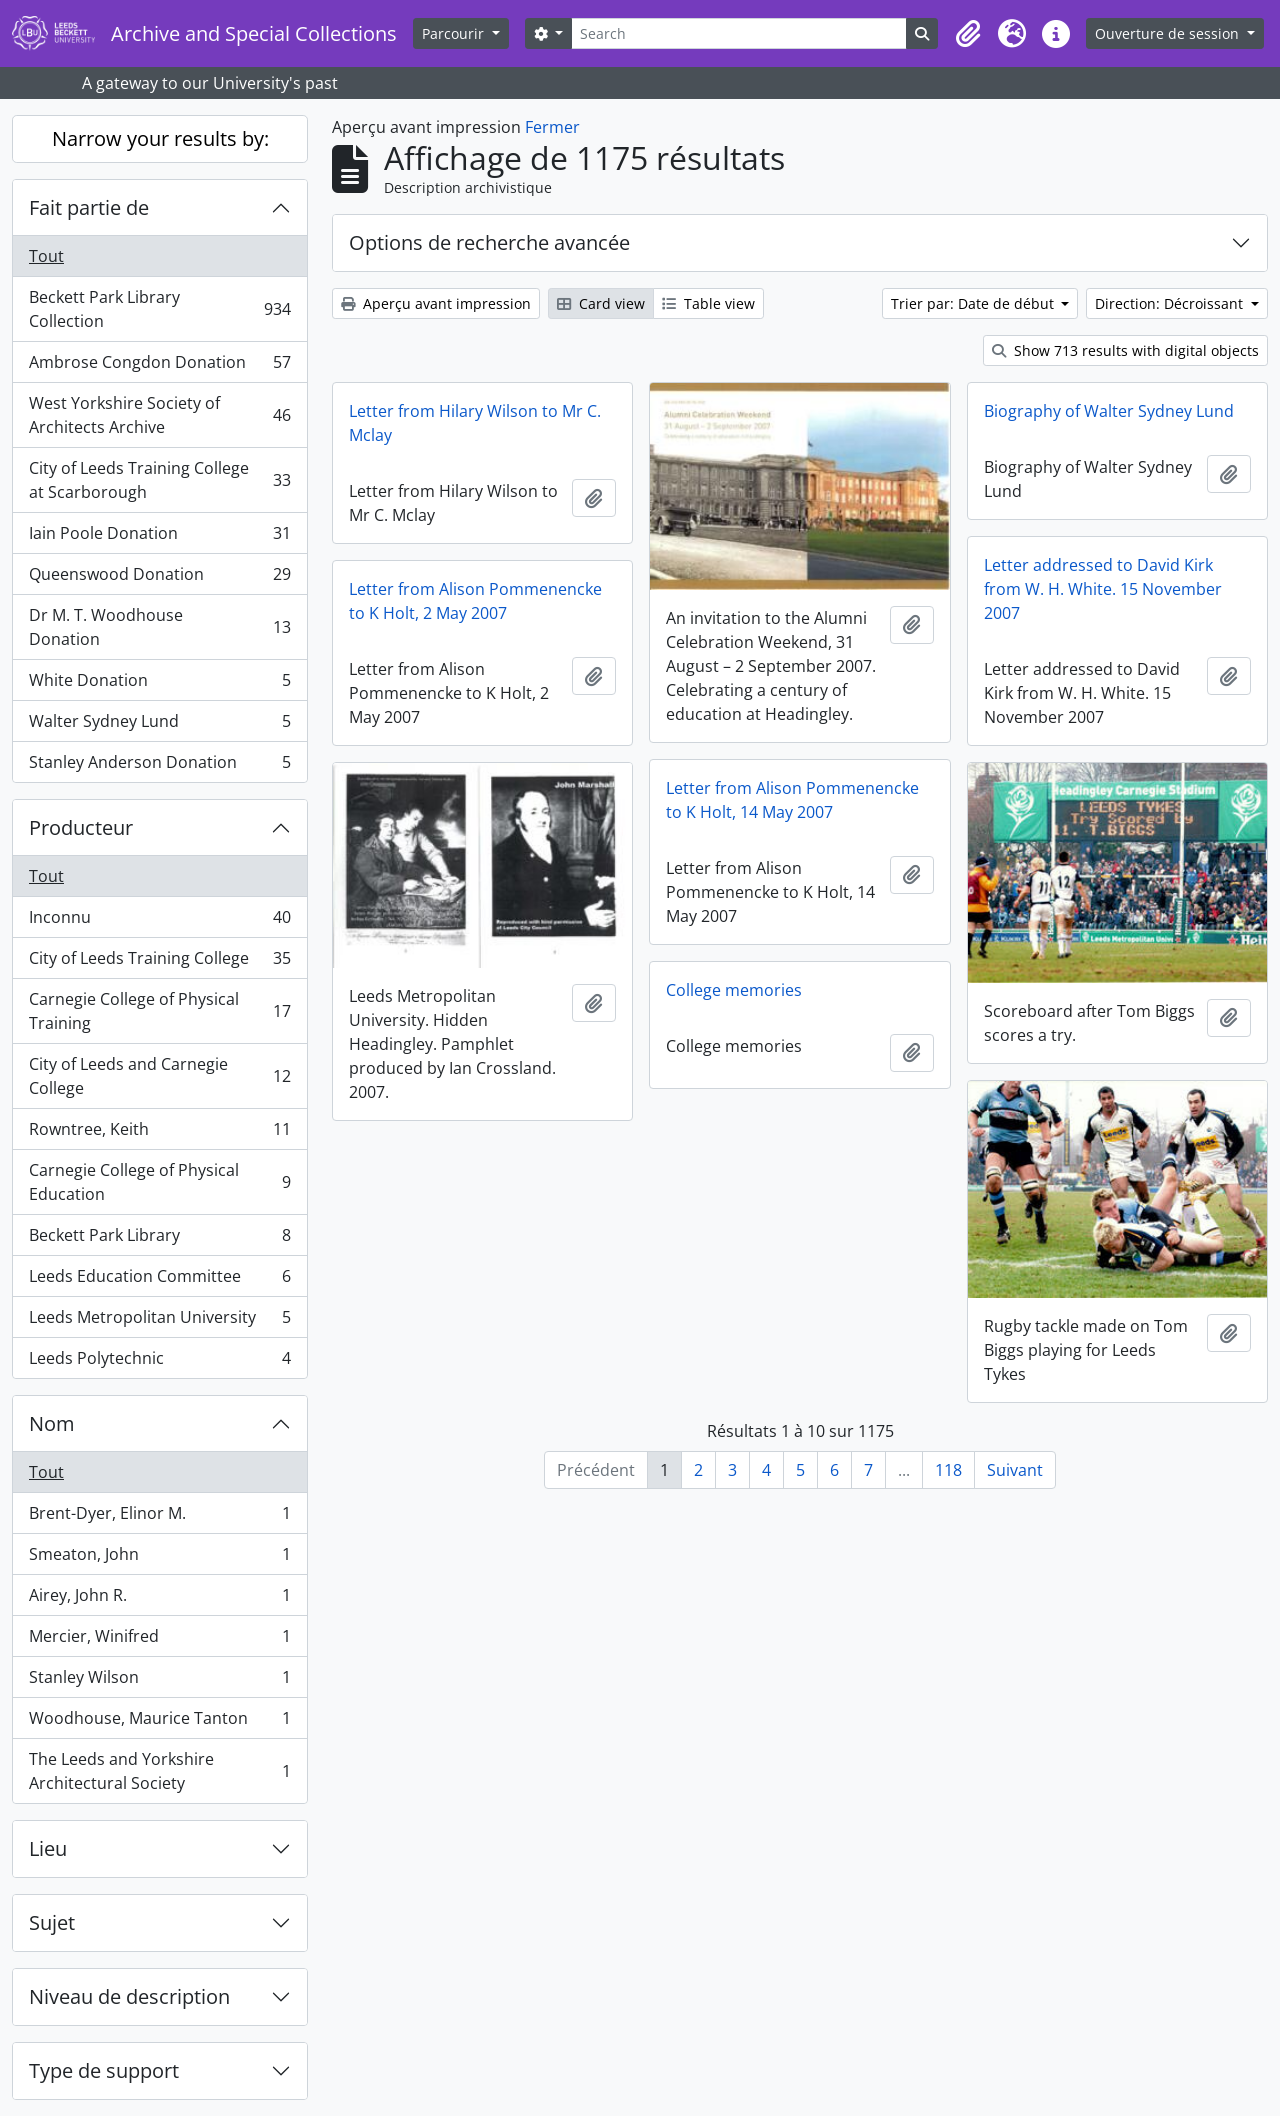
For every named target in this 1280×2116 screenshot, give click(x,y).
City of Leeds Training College (159, 962)
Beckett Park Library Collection (159, 309)
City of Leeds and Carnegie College (159, 1076)
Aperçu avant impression (436, 303)
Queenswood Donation (159, 578)
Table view (708, 303)
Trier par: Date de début (974, 303)
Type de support (104, 2070)
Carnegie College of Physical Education (159, 1182)
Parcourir (455, 33)
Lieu (48, 1848)
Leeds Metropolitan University (159, 1321)
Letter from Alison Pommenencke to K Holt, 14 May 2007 (792, 800)
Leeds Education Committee (159, 1280)
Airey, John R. (159, 1599)
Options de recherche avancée (489, 242)
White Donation (159, 684)
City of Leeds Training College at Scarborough (159, 480)
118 (948, 1470)
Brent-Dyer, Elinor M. (159, 1517)
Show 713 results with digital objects (1125, 350)
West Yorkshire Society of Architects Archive (159, 415)
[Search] (739, 33)
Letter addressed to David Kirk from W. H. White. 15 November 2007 (1103, 589)
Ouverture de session (1169, 33)
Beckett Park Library (159, 1239)
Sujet (52, 1922)
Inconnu (159, 921)
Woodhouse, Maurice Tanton (159, 1722)
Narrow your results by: (160, 138)
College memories (734, 990)
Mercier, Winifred (159, 1640)
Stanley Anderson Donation (159, 766)
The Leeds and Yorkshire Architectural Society (159, 1771)
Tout (46, 256)
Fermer (552, 127)
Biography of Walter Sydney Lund (1109, 411)
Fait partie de (89, 207)
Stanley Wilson (159, 1681)
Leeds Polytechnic (159, 1362)
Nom (52, 1423)
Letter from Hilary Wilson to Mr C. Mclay (475, 423)
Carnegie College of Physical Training (159, 1011)
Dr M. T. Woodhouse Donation (159, 627)
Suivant (1015, 1470)
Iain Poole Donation (159, 537)
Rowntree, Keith (159, 1133)
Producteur (81, 827)
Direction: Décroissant (1171, 303)
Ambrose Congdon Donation (159, 366)
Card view (601, 303)
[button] (968, 34)
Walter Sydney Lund (159, 725)
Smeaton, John (159, 1558)
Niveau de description (129, 1996)
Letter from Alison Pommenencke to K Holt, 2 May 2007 (475, 601)
